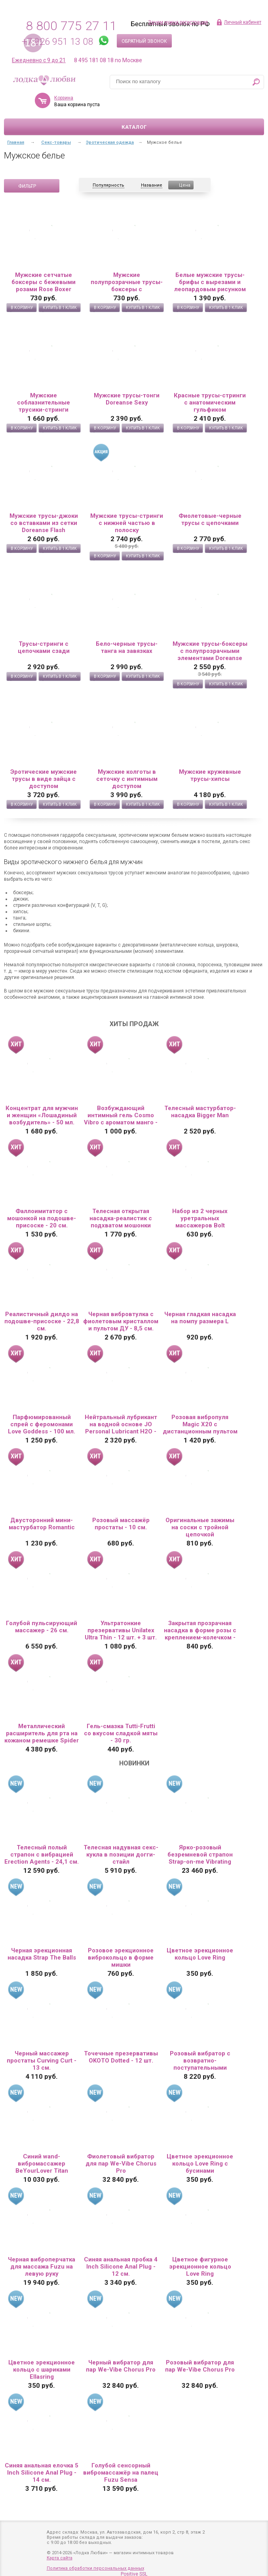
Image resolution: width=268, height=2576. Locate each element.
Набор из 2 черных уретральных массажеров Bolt (200, 1218)
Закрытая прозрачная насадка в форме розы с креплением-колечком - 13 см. (200, 1630)
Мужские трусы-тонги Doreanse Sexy (127, 399)
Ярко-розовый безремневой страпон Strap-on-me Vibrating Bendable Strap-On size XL (200, 1854)
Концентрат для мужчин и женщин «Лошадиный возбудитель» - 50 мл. (42, 1115)
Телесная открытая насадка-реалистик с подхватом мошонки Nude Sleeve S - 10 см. (120, 1218)
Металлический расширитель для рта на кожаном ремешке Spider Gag (41, 1733)
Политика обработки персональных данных (95, 2568)
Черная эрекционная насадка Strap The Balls (42, 1954)
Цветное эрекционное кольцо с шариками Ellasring (41, 2369)
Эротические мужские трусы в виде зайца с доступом (43, 779)
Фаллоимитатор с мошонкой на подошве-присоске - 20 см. (41, 1218)
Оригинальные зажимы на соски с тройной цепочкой (199, 1527)
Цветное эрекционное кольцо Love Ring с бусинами (200, 2163)
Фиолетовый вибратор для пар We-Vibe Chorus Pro (121, 2163)
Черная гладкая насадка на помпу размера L (200, 1318)
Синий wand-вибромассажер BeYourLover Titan (41, 2163)
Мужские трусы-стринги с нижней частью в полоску (126, 523)
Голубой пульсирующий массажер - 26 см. (41, 1627)
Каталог (134, 127)
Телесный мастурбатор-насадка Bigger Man (200, 1112)
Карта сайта (59, 2558)
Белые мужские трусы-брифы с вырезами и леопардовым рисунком (210, 282)
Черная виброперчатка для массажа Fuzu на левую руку (41, 2266)
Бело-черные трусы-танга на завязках (127, 647)
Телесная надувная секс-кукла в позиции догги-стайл (121, 1854)
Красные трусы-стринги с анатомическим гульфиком (210, 402)
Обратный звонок (144, 41)
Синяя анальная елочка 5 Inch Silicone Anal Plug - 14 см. (41, 2472)
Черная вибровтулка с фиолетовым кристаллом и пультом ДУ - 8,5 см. (120, 1321)
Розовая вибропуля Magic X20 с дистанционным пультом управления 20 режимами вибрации (200, 1424)
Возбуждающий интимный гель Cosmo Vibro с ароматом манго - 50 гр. (121, 1115)
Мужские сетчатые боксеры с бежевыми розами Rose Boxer (43, 282)
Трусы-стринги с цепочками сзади (44, 647)
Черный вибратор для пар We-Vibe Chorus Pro (121, 2366)
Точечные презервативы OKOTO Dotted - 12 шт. (121, 2057)
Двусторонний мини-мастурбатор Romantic (42, 1524)
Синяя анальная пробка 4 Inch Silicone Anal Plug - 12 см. (121, 2266)
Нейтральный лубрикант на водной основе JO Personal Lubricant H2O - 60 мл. (121, 1424)
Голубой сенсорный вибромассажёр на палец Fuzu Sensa (120, 2472)
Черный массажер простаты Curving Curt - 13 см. (41, 2060)
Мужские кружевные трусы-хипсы (210, 775)
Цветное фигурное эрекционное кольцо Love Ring (200, 2266)
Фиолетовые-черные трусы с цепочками (210, 519)
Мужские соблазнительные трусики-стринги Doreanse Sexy (43, 402)
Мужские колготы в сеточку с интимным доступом (127, 779)
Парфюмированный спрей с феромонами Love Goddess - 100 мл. (41, 1424)
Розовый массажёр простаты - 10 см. (121, 1524)
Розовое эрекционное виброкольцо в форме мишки (121, 1957)
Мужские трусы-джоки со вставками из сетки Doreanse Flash (44, 523)
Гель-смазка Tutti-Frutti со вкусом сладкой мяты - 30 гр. (121, 1733)
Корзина (96, 98)
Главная (15, 142)
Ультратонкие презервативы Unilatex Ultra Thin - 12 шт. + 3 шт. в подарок (121, 1630)
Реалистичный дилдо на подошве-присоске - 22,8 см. (41, 1321)
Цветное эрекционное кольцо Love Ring (200, 1954)
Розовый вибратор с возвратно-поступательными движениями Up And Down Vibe (200, 2060)
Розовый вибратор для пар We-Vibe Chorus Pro (200, 2366)
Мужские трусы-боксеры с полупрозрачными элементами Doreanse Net (210, 651)
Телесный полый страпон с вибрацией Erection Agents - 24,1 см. (41, 1854)
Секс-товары (56, 142)
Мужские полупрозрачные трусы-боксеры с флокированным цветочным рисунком (127, 282)
